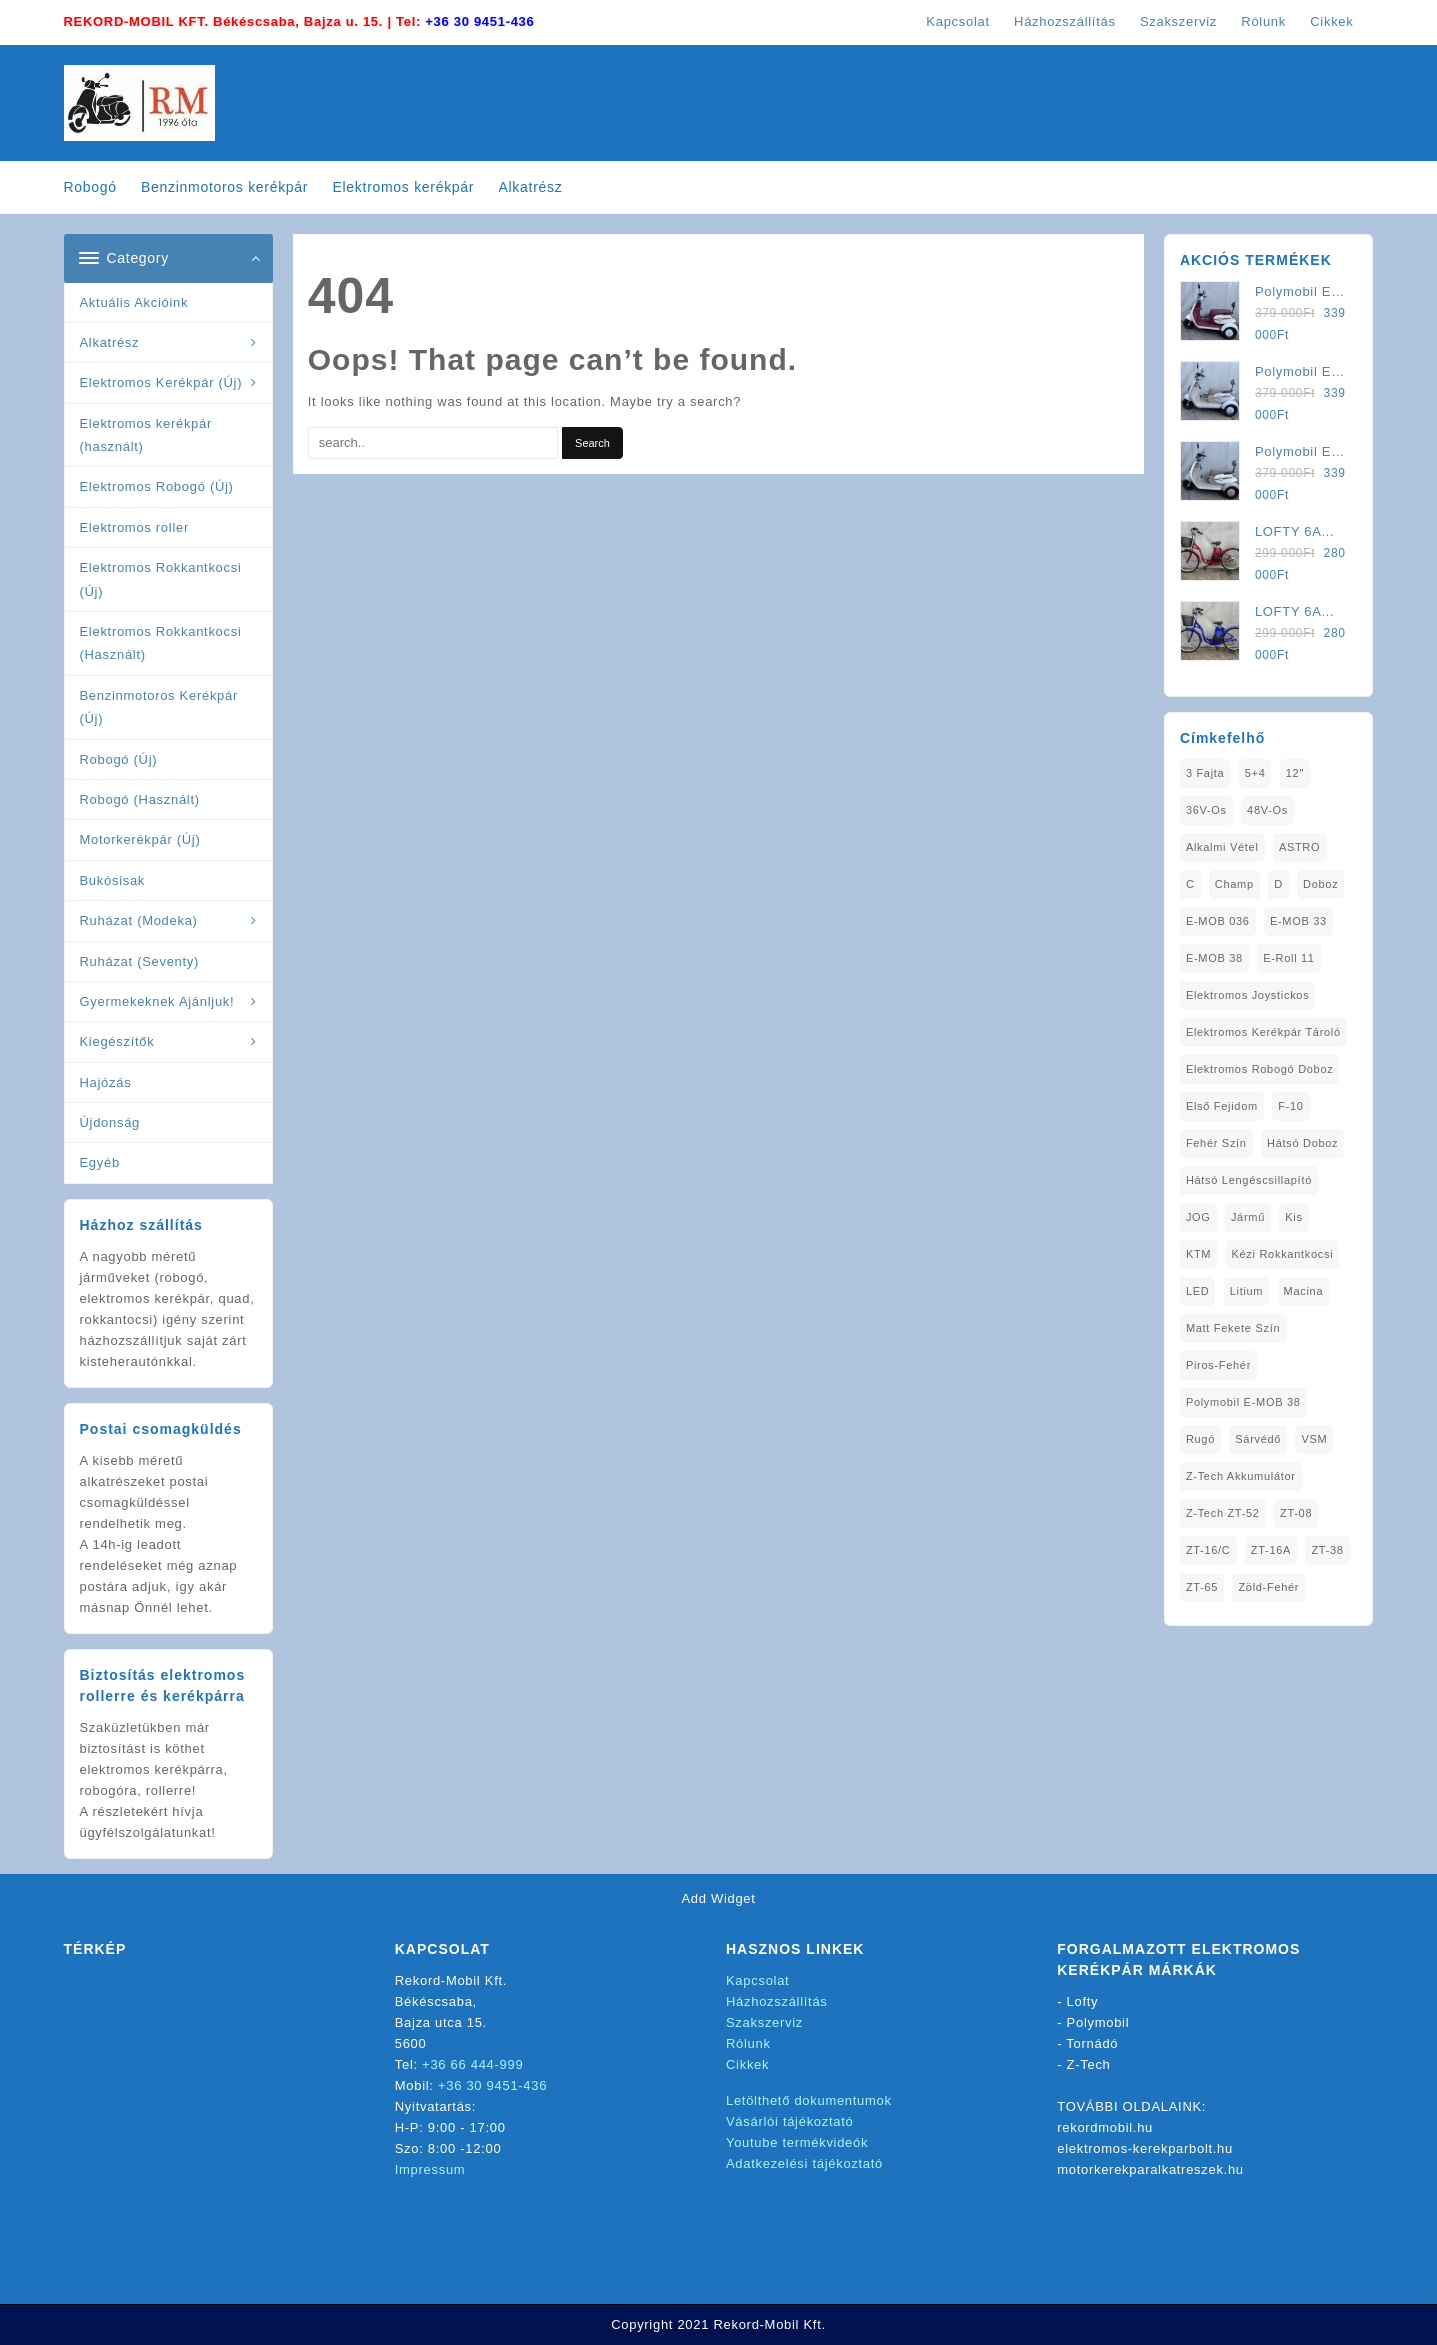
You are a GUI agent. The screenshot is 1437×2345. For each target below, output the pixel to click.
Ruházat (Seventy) (140, 961)
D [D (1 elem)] (1278, 884)
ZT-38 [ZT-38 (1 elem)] (1327, 1550)
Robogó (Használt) (140, 799)
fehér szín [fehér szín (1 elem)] (1216, 1143)
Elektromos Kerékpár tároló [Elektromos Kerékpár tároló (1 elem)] (1263, 1032)
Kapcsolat (757, 1980)
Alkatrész (110, 342)
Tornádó (1092, 2043)
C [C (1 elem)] (1190, 884)
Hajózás (106, 1082)
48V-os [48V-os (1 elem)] (1267, 810)
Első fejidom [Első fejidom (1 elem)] (1222, 1106)
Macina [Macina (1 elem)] (1304, 1291)
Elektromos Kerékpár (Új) (161, 382)
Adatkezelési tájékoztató (804, 2163)
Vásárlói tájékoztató (789, 2121)
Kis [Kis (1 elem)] (1293, 1217)
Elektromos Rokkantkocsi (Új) (161, 579)
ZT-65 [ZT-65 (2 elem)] (1202, 1587)
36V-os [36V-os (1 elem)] (1206, 810)
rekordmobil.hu (1105, 2127)
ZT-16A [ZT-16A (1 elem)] (1271, 1550)
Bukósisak (113, 880)
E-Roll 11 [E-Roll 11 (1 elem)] (1289, 958)
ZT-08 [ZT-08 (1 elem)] (1296, 1513)
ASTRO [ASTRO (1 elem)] (1299, 847)
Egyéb (100, 1162)
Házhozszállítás (777, 2001)
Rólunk (748, 2043)
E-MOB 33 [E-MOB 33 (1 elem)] (1298, 921)
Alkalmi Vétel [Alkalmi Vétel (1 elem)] (1222, 847)
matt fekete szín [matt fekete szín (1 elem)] (1233, 1328)
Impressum (430, 2169)
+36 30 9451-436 (479, 21)
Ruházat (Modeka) (139, 920)
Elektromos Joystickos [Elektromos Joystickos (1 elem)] (1248, 995)
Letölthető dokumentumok (809, 2100)
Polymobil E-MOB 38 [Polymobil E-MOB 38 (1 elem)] (1243, 1402)
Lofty (1083, 2001)
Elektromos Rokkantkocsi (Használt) (161, 643)
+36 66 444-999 (472, 2064)
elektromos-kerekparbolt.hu (1145, 2148)
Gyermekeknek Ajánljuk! (157, 1001)
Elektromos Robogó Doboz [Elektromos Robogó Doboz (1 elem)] (1260, 1069)
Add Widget (718, 1898)
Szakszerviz (764, 2022)
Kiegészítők (117, 1041)
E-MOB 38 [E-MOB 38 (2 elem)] (1214, 958)
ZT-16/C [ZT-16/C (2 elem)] (1208, 1550)
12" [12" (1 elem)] (1295, 773)
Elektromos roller (134, 527)
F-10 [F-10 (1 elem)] (1290, 1106)
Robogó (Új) (119, 759)
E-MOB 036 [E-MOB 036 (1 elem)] (1218, 921)
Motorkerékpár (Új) (140, 839)
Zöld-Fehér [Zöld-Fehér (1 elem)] (1268, 1587)
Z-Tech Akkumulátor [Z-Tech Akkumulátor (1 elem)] (1241, 1476)
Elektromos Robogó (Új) (157, 486)
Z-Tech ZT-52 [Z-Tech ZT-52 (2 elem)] (1223, 1513)
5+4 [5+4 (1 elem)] (1255, 773)
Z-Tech (1089, 2064)
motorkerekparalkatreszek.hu (1150, 2169)
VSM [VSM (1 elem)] (1314, 1439)
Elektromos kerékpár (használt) (146, 435)
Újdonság (110, 1122)
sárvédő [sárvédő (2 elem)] (1258, 1439)
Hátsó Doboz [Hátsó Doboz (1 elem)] (1302, 1143)
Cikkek (747, 2064)
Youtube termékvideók (797, 2142)
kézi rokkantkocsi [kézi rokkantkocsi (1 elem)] (1283, 1254)
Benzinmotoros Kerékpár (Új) (159, 707)
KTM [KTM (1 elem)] (1198, 1254)
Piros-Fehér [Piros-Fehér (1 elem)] (1218, 1365)
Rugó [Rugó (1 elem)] (1200, 1439)
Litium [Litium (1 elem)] (1247, 1291)
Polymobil (1098, 2022)
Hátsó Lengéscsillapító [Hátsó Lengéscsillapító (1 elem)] (1249, 1180)
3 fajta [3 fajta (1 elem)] (1205, 773)
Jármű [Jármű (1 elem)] (1248, 1217)
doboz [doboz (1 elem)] (1320, 884)
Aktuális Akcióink (134, 302)
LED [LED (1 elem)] (1198, 1291)
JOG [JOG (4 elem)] (1198, 1217)
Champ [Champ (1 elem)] (1234, 884)
